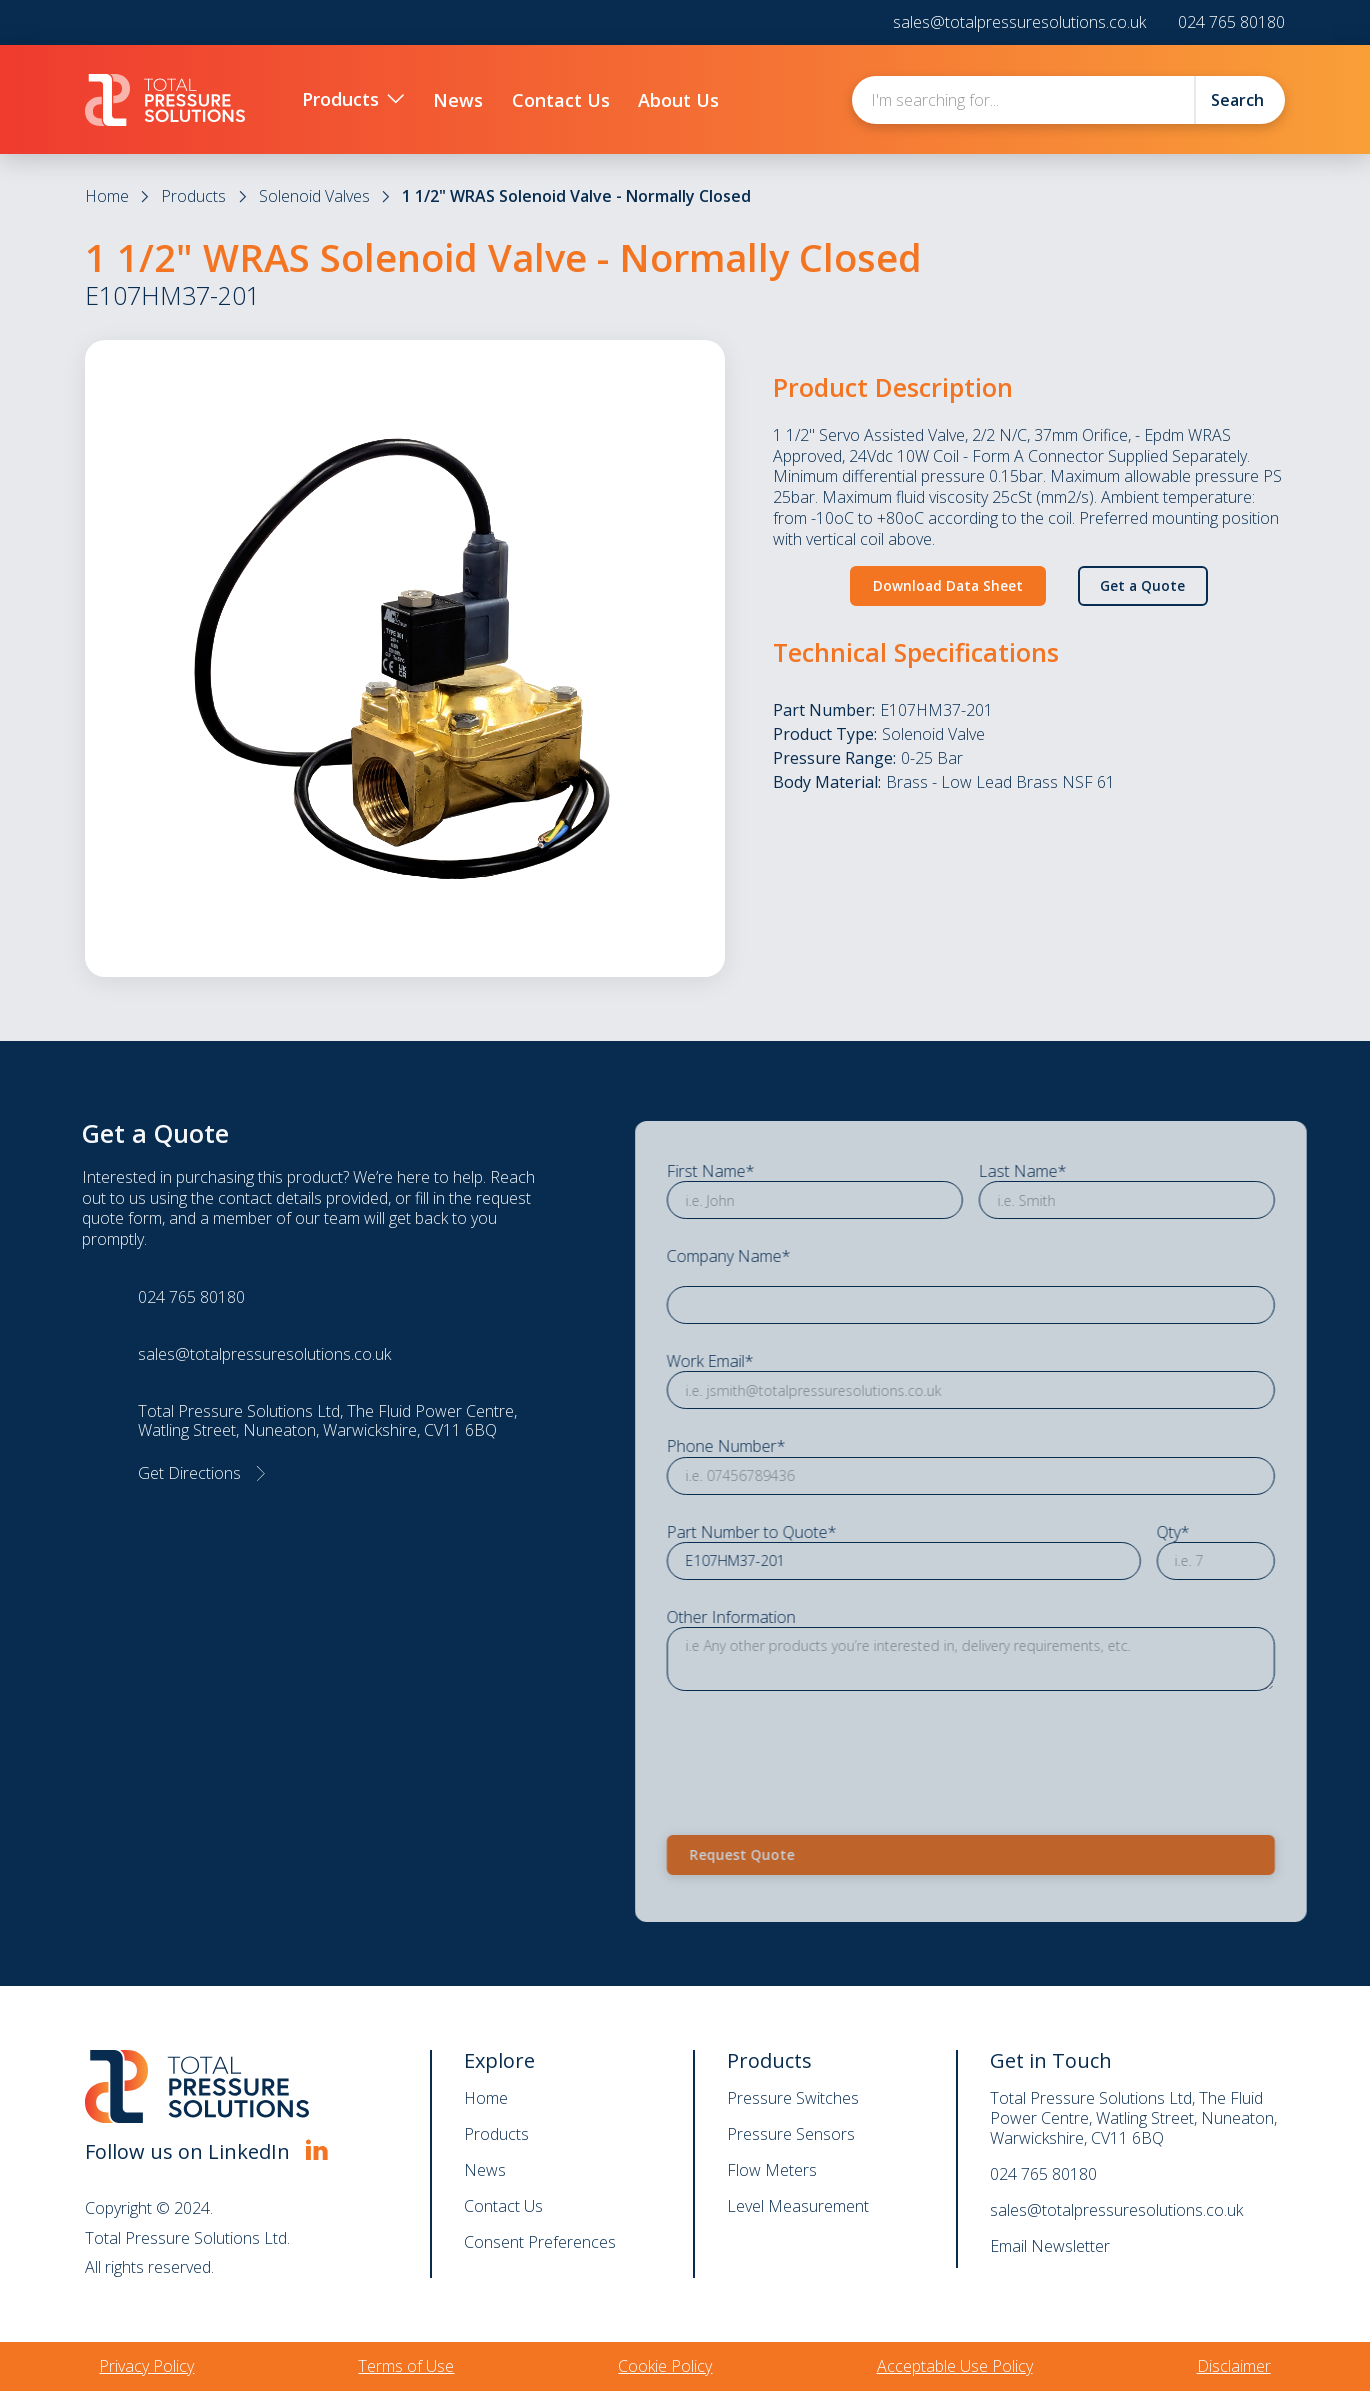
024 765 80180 (1231, 22)
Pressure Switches (793, 2098)
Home (107, 196)
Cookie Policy (665, 2366)
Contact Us (503, 2206)
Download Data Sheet (948, 585)
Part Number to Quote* (801, 1532)
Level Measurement (798, 2206)
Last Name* (1072, 1171)
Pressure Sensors (791, 2134)
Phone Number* (775, 1447)
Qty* (1221, 1532)
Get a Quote (1142, 585)
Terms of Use (406, 2366)
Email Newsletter (1050, 2246)
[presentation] (868, 1750)
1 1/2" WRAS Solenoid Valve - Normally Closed (576, 196)
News (485, 2170)
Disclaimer (1234, 2366)
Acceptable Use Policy (955, 2366)
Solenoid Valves (314, 196)
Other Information (780, 1617)
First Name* (760, 1171)
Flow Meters (772, 2170)
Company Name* (778, 1257)
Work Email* (759, 1361)
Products (193, 196)
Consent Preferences (540, 2242)
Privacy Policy (146, 2366)
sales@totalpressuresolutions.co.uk (1019, 22)
